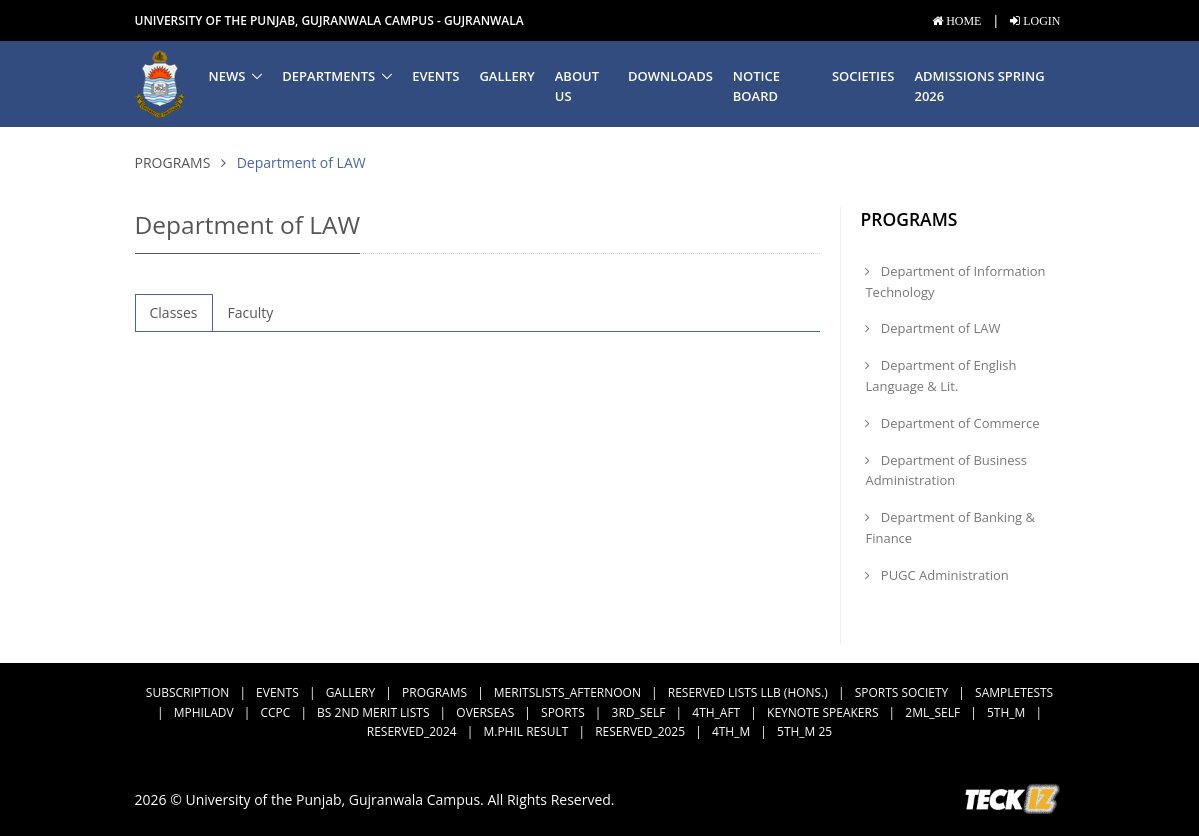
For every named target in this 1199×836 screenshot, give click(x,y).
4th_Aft (716, 712)
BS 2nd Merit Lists (373, 712)
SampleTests (1014, 692)
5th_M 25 (804, 731)
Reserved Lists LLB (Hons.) (748, 692)
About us (577, 86)
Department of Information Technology (955, 281)
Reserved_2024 (412, 731)
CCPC (275, 712)
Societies (863, 76)
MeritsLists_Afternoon (567, 692)
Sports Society (902, 692)
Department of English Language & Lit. (940, 375)
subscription (187, 692)
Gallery (506, 76)
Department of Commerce (952, 423)
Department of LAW (932, 328)
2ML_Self (932, 712)
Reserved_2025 (640, 731)
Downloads (670, 76)
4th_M (731, 731)
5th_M (1006, 712)
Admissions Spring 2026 (979, 86)
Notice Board (756, 86)
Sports (563, 712)
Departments (328, 76)
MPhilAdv (204, 712)
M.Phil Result (525, 731)
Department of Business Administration (945, 470)
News (227, 76)
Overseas (485, 712)
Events (435, 76)
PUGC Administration (936, 575)
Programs (173, 162)
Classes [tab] (174, 312)
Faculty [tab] (251, 312)
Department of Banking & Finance (950, 527)
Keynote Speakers (822, 712)
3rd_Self (639, 712)
